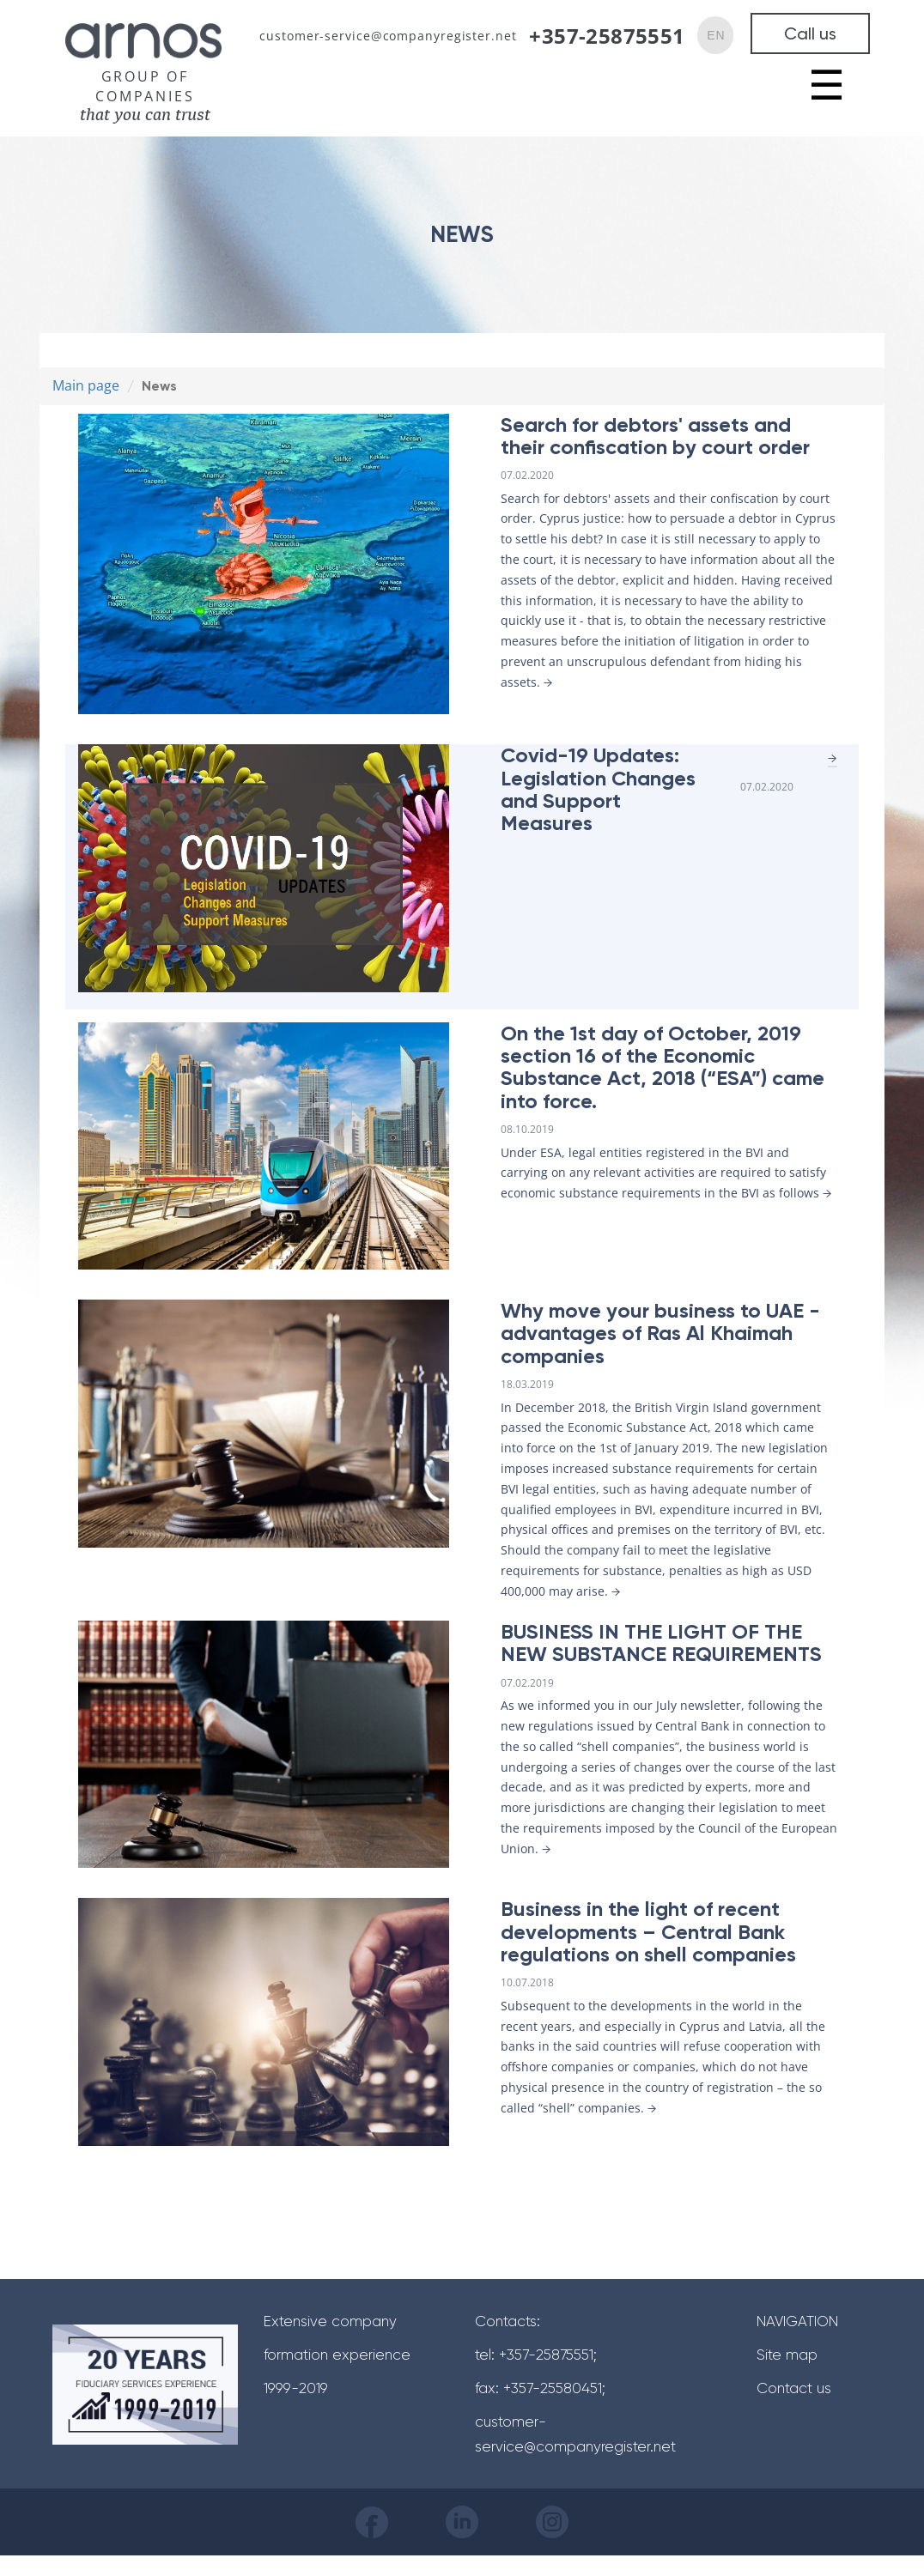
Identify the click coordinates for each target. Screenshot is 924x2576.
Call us (810, 33)
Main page (85, 385)
